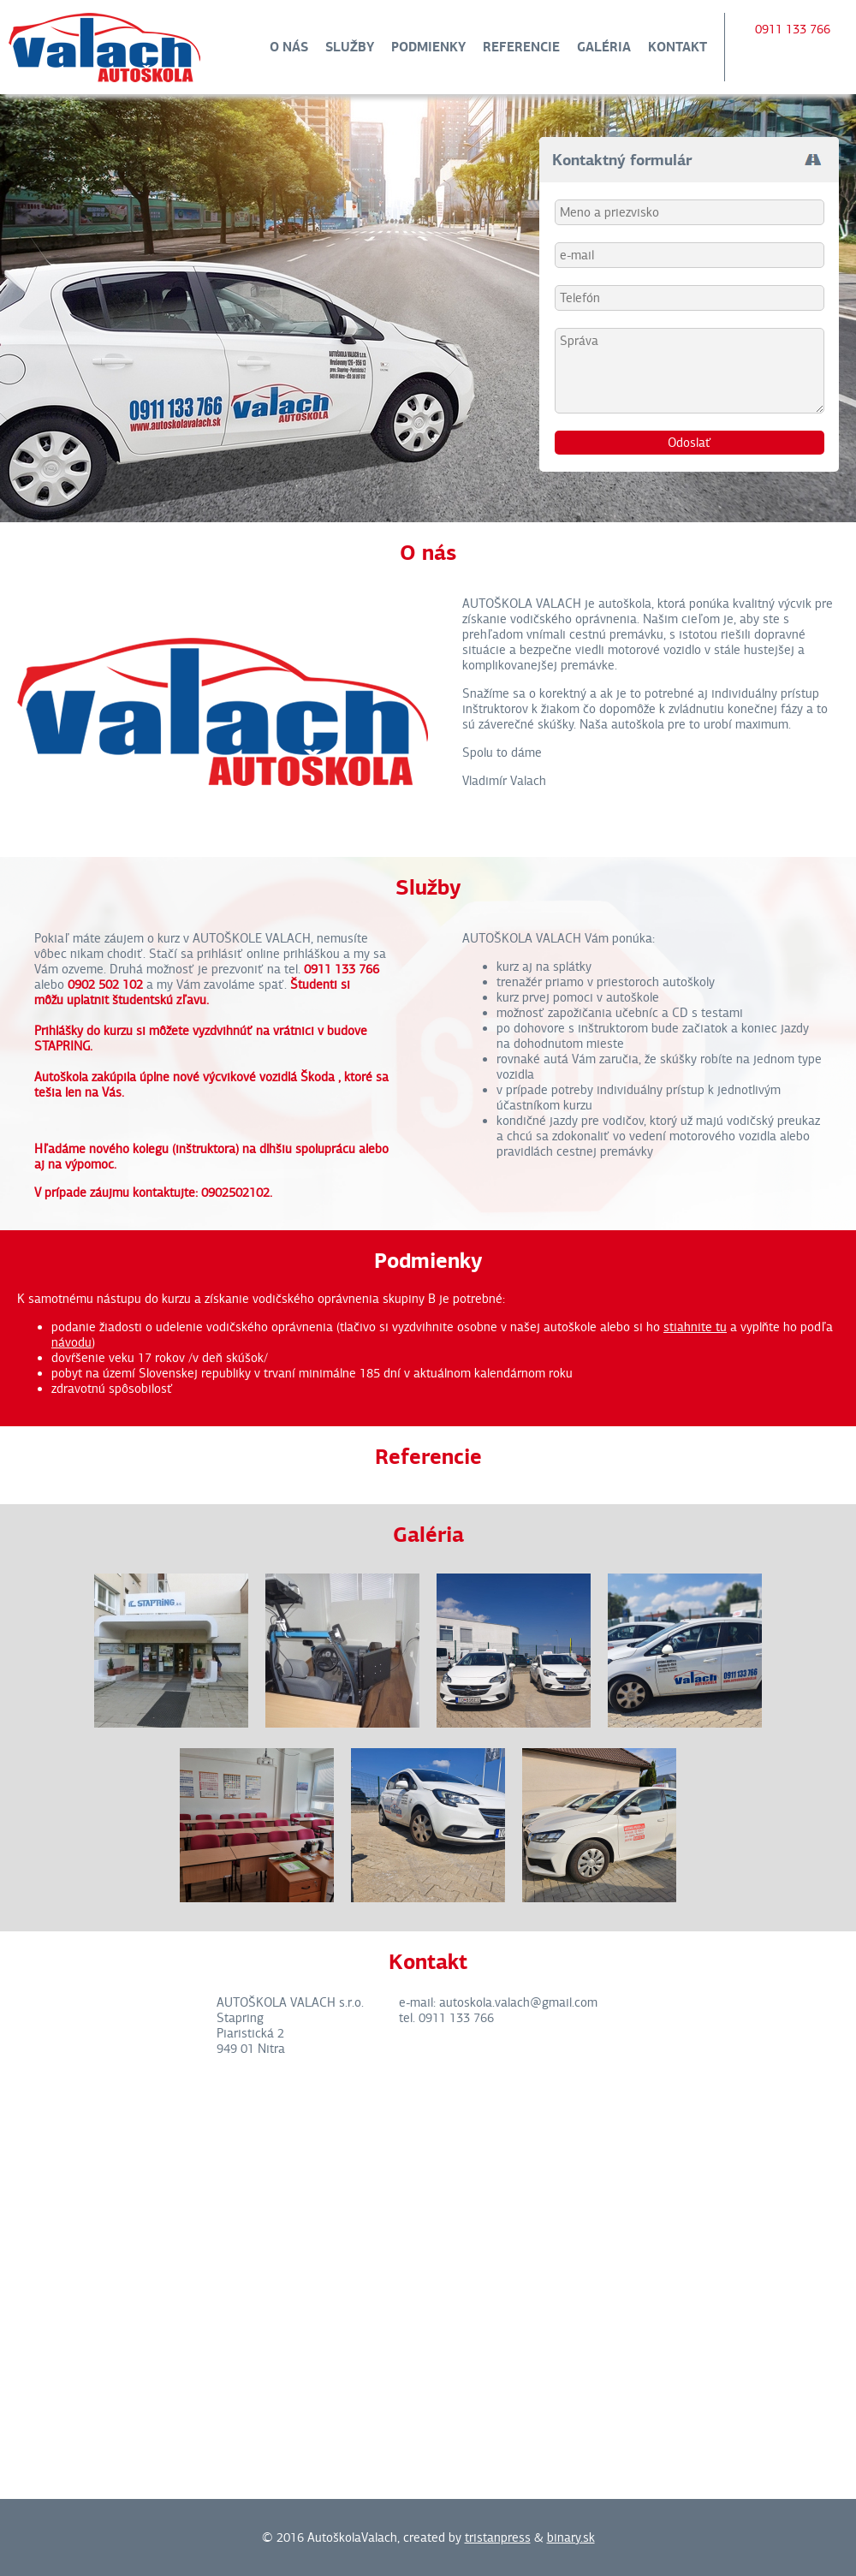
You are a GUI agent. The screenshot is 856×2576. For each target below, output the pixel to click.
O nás (289, 47)
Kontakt (677, 47)
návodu (71, 1342)
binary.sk (571, 2537)
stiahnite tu (695, 1327)
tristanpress (498, 2537)
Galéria (604, 47)
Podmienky (428, 47)
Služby (349, 47)
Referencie (521, 47)
